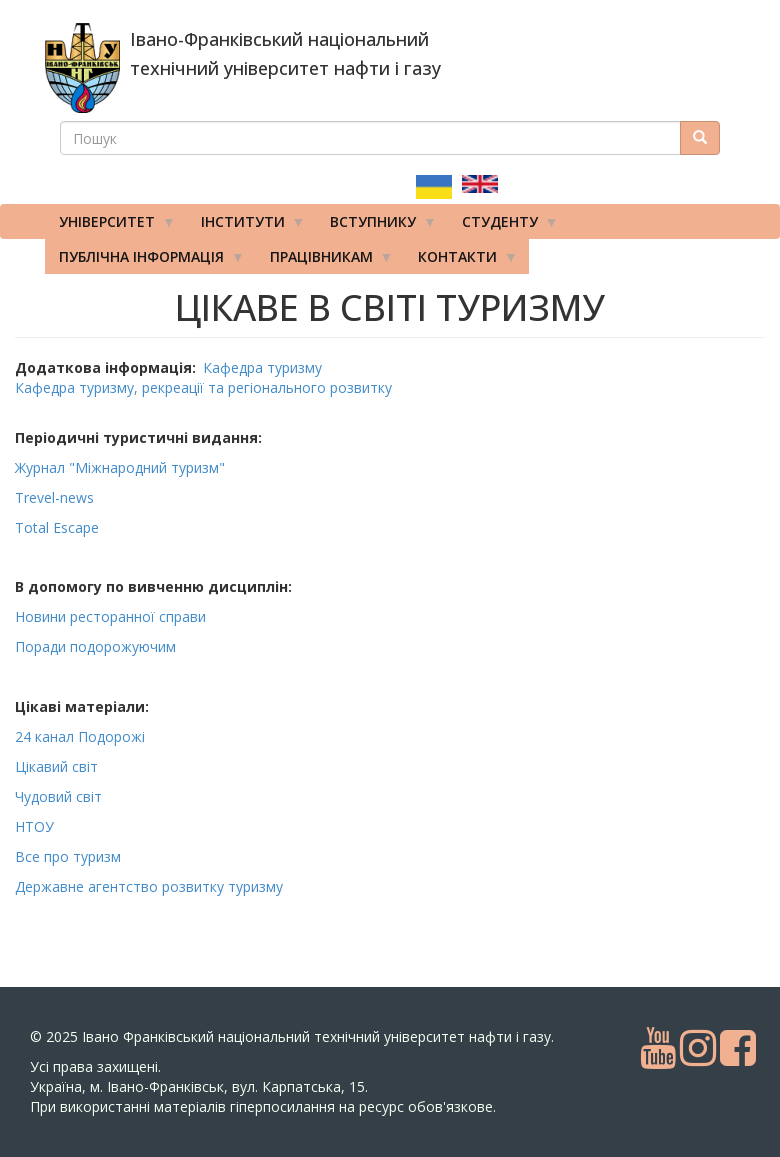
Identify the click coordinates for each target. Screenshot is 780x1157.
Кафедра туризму (262, 367)
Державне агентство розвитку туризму (149, 886)
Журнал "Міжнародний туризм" (122, 467)
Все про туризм (68, 856)
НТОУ (34, 826)
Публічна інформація (145, 261)
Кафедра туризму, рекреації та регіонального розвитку (203, 387)
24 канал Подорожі (80, 736)
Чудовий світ (58, 796)
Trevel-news (56, 497)
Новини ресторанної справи (110, 616)
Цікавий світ (56, 766)
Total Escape (59, 527)
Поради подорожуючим (95, 646)
